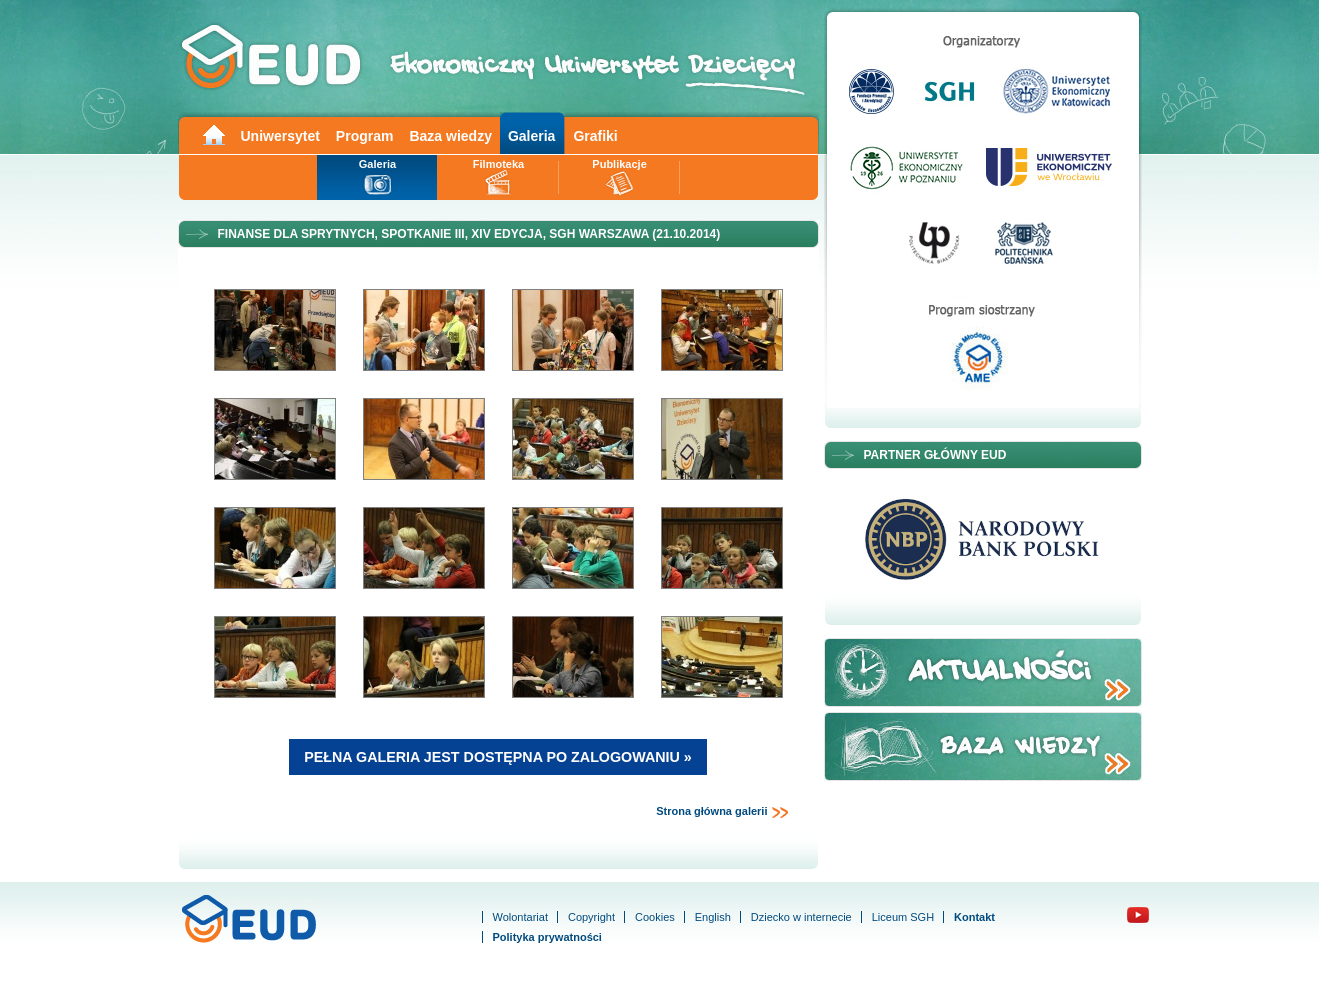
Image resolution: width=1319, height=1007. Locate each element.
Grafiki (595, 136)
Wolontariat (520, 917)
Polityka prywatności (547, 937)
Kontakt (974, 917)
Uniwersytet (280, 136)
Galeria (531, 136)
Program (365, 136)
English (713, 917)
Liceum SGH (903, 917)
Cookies (655, 917)
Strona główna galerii (722, 812)
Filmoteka (498, 164)
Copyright (591, 917)
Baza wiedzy (450, 136)
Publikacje (619, 164)
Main (213, 133)
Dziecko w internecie (801, 917)
